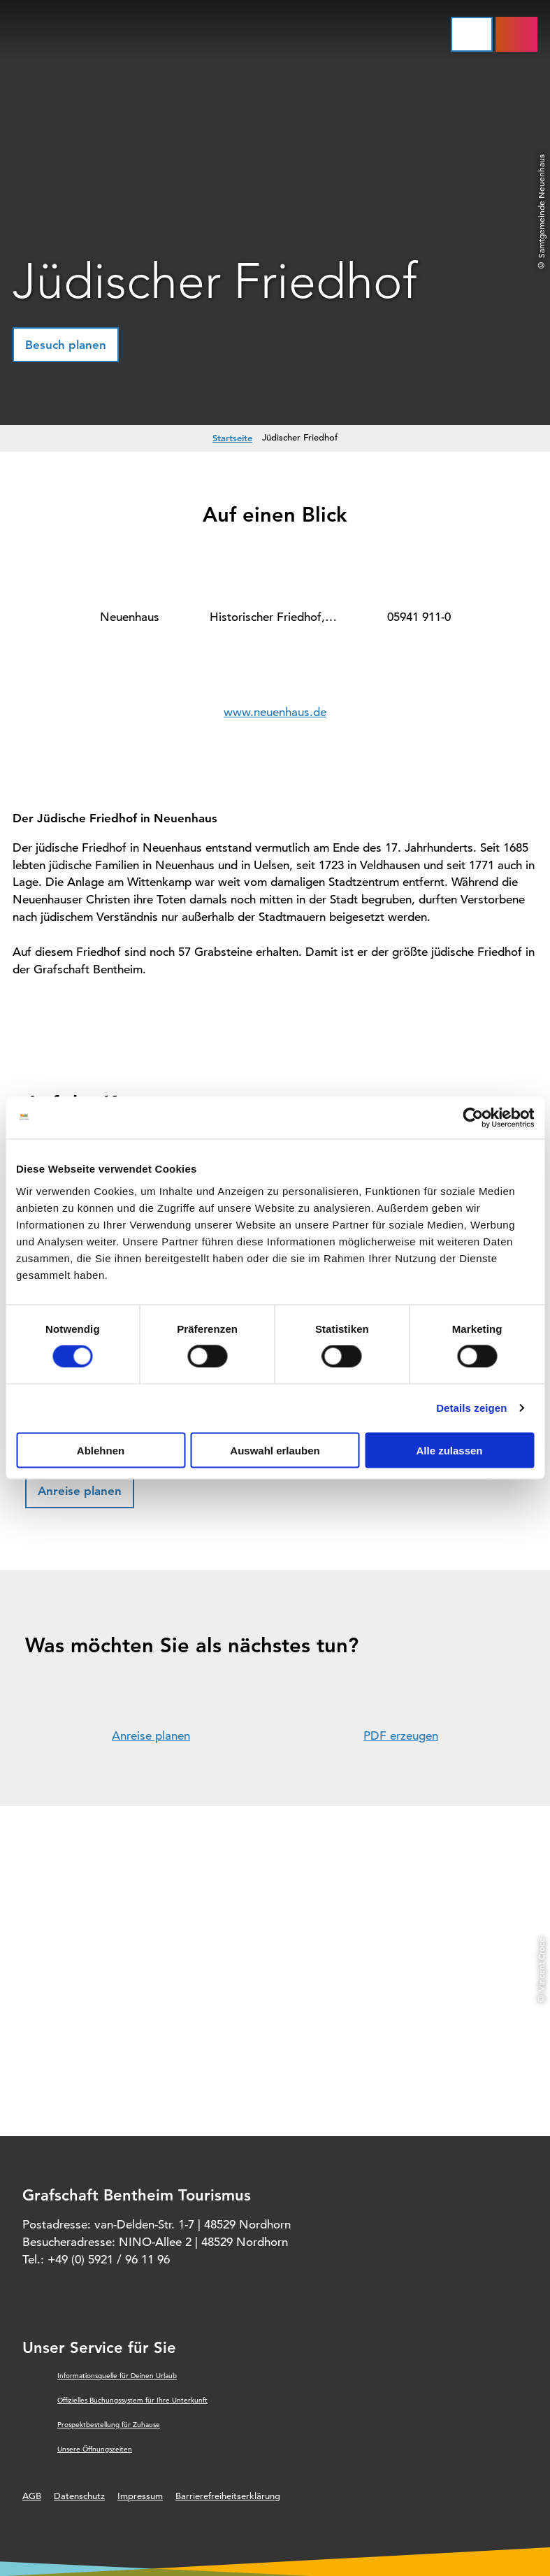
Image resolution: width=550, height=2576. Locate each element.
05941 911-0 (419, 617)
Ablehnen (100, 1450)
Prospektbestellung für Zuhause (108, 2424)
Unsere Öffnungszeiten (94, 2449)
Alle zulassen (449, 1450)
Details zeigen (471, 1408)
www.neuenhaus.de (275, 712)
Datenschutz (79, 2496)
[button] (66, 344)
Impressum (140, 2496)
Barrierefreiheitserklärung (227, 2496)
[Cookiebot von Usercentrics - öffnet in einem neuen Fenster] (473, 1118)
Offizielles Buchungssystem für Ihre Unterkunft (132, 2400)
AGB (31, 2496)
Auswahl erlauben (274, 1450)
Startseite (232, 437)
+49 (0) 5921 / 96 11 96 (109, 2259)
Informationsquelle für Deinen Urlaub (117, 2375)
